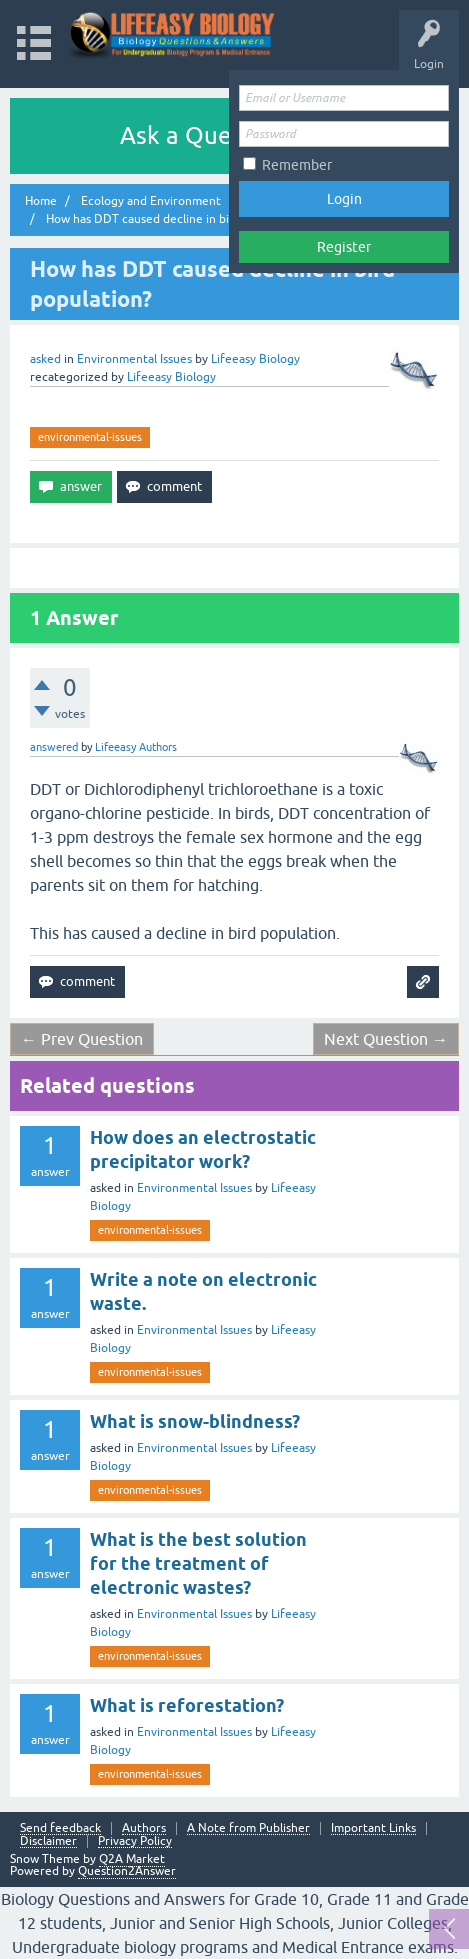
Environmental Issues (134, 359)
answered (54, 747)
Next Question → (386, 1039)
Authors (144, 1828)
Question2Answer (127, 1871)
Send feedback (60, 1828)
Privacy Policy (135, 1841)
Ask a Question (203, 135)
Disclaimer (48, 1841)
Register (344, 247)
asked (45, 359)
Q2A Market (132, 1859)
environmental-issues (90, 437)
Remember (297, 165)
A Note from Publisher (248, 1828)
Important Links (373, 1828)
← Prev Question (82, 1039)
